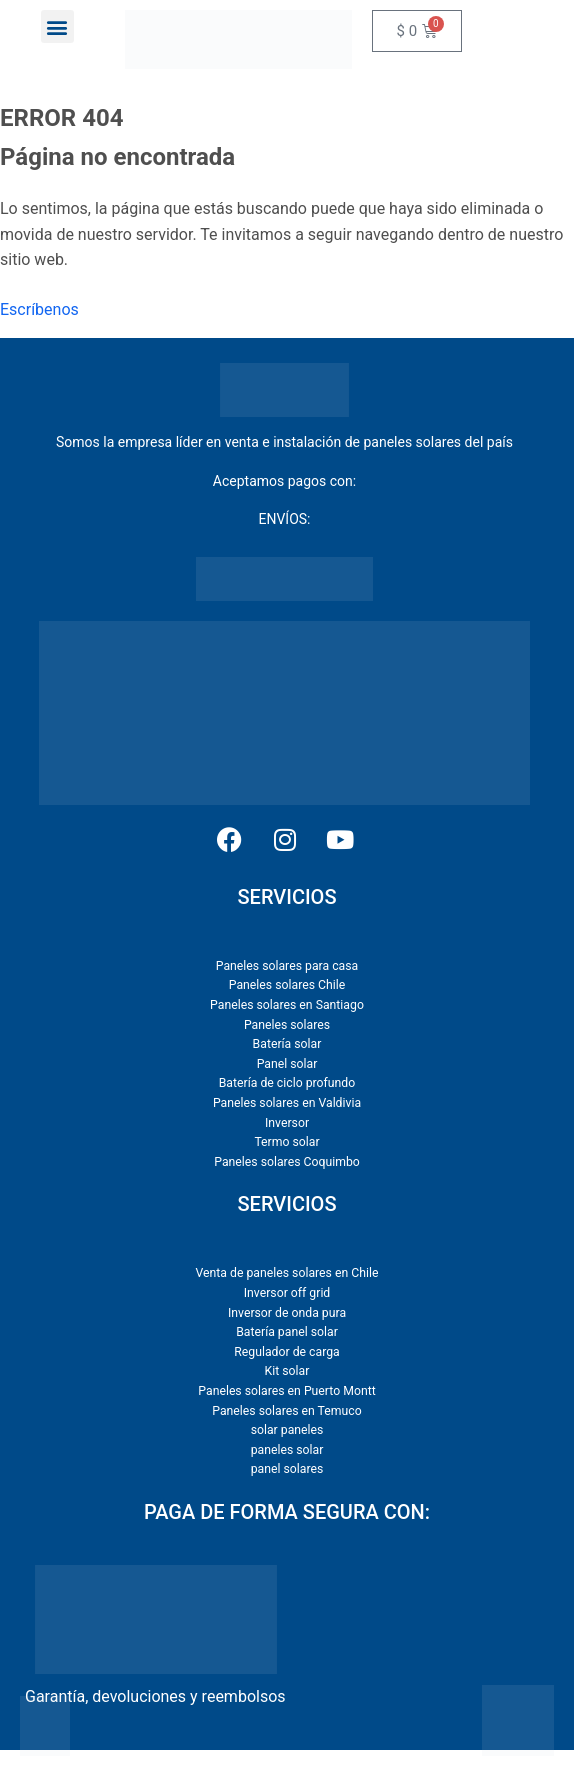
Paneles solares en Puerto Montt (286, 1391)
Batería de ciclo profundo (287, 1083)
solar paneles (287, 1430)
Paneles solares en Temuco (286, 1411)
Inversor (287, 1123)
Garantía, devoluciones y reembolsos (155, 1696)
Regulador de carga (287, 1352)
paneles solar (287, 1450)
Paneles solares (287, 1025)
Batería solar (287, 1044)
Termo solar (286, 1142)
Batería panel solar (287, 1332)
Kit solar (287, 1371)
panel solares (287, 1469)
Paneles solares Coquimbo (287, 1162)
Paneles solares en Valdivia (287, 1103)
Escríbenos (39, 309)
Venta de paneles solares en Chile (287, 1273)
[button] (57, 26)
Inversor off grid (287, 1293)
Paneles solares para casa (287, 966)
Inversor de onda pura (287, 1313)
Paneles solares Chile (287, 985)
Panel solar (287, 1064)
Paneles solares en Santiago (287, 1005)
